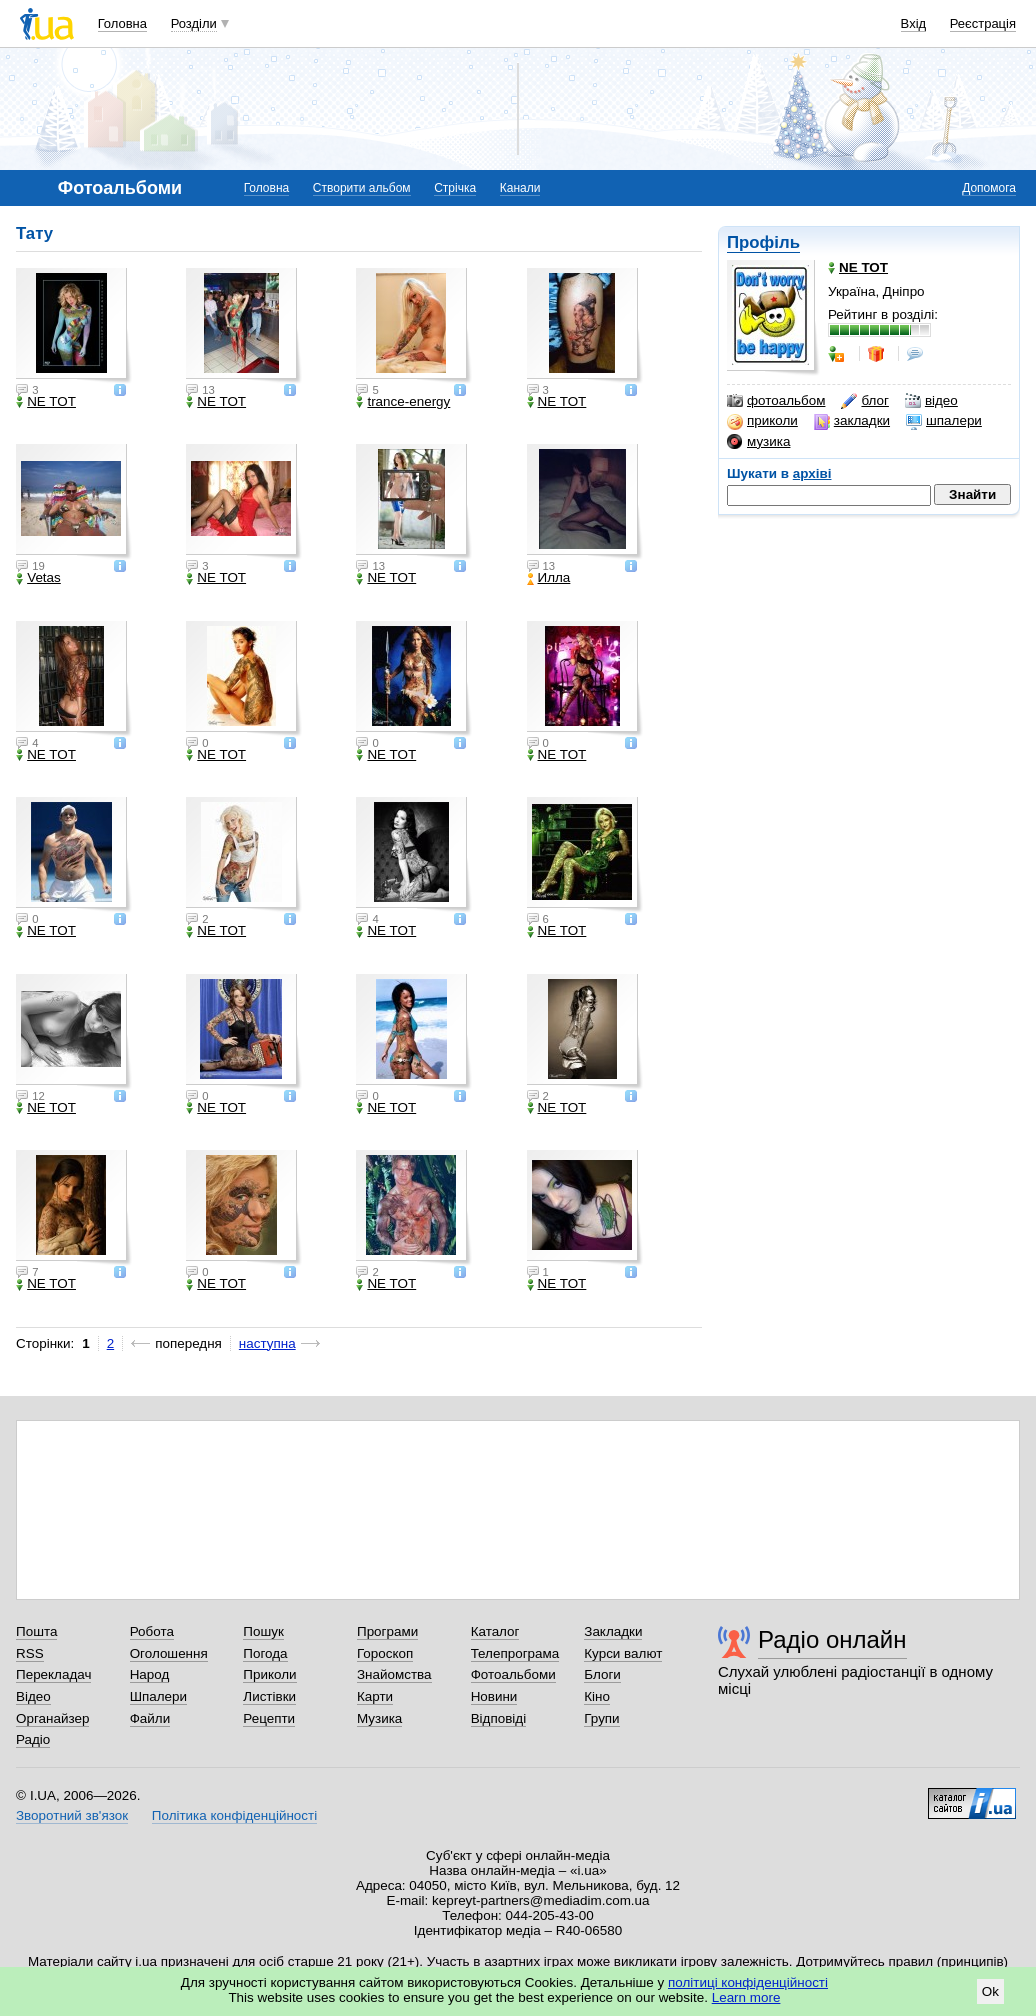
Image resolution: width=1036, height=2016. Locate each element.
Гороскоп (385, 1653)
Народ (150, 1674)
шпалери (944, 421)
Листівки (269, 1696)
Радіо (33, 1739)
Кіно (597, 1696)
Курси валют (623, 1653)
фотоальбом (776, 401)
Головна (122, 23)
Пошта (36, 1631)
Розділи (194, 23)
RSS (30, 1653)
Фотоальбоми (513, 1674)
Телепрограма (515, 1653)
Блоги (602, 1674)
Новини (494, 1696)
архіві (812, 473)
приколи (762, 421)
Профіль (763, 242)
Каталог (495, 1631)
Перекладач (53, 1674)
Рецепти (269, 1718)
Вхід (914, 23)
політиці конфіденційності (748, 1982)
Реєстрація (983, 23)
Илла (549, 578)
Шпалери (158, 1696)
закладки (852, 421)
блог (864, 401)
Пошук (263, 1631)
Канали (520, 188)
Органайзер (52, 1718)
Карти (375, 1696)
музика (758, 442)
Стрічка (455, 188)
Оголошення (169, 1653)
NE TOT (46, 402)
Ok (990, 1991)
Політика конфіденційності (234, 1815)
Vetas (38, 578)
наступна (267, 1343)
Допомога (989, 188)
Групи (601, 1718)
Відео (33, 1696)
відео (931, 401)
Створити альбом (362, 188)
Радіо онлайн (832, 1639)
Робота (152, 1631)
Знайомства (394, 1674)
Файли (150, 1718)
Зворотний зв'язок (72, 1815)
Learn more (746, 1997)
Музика (379, 1718)
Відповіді (499, 1718)
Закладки (613, 1631)
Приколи (269, 1674)
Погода (265, 1653)
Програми (387, 1631)
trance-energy (403, 402)
